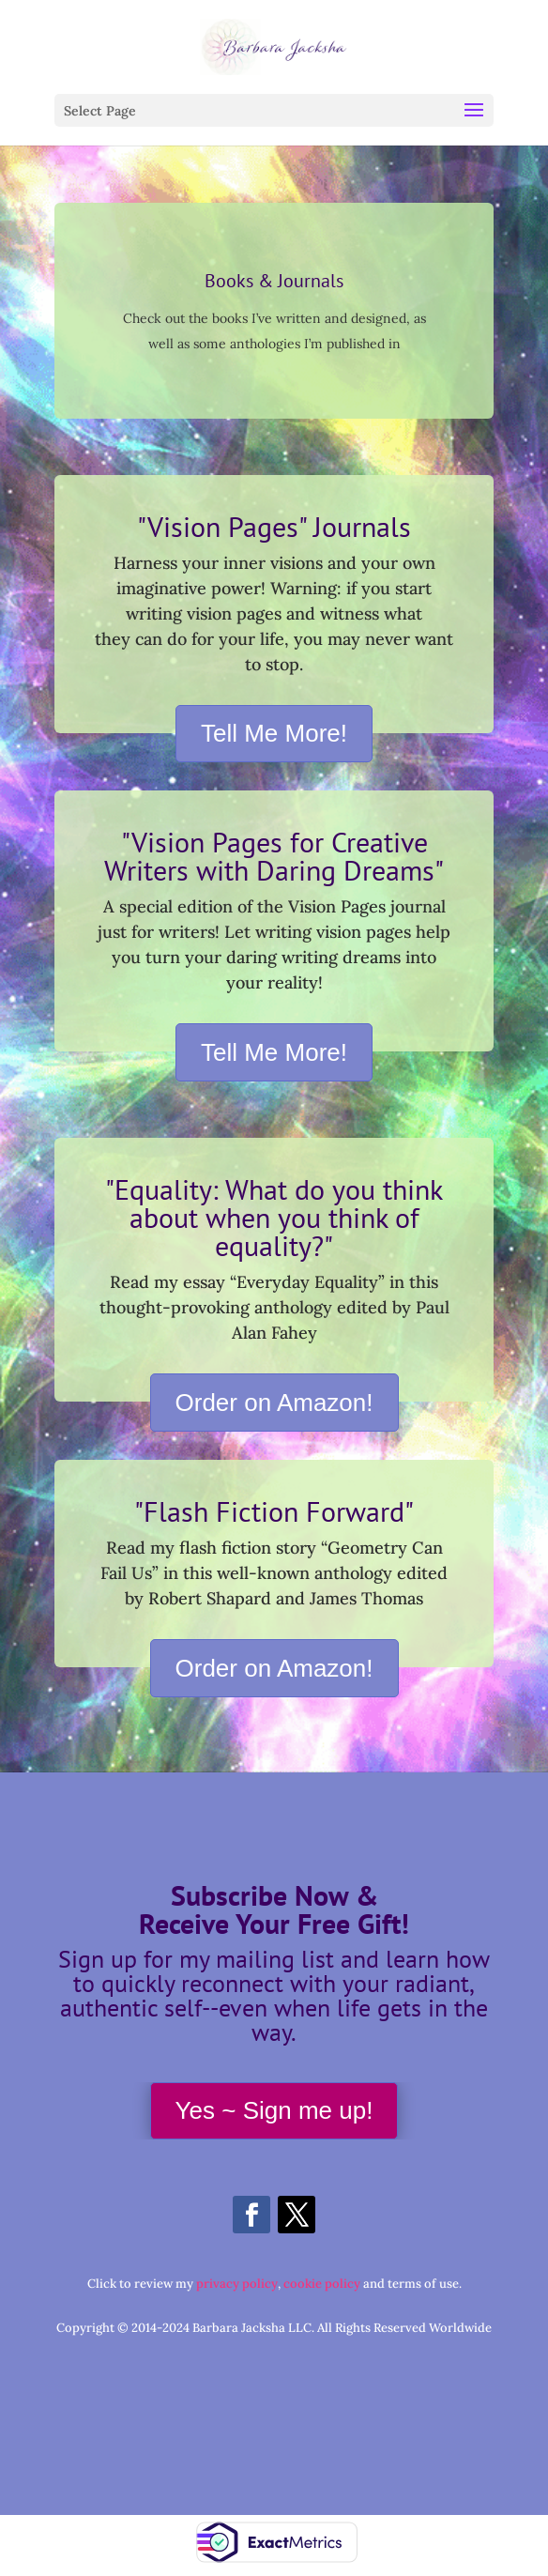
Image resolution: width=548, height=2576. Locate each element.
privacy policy (237, 2284)
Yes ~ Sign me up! (274, 2110)
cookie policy (321, 2284)
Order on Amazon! (274, 1402)
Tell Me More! (274, 733)
